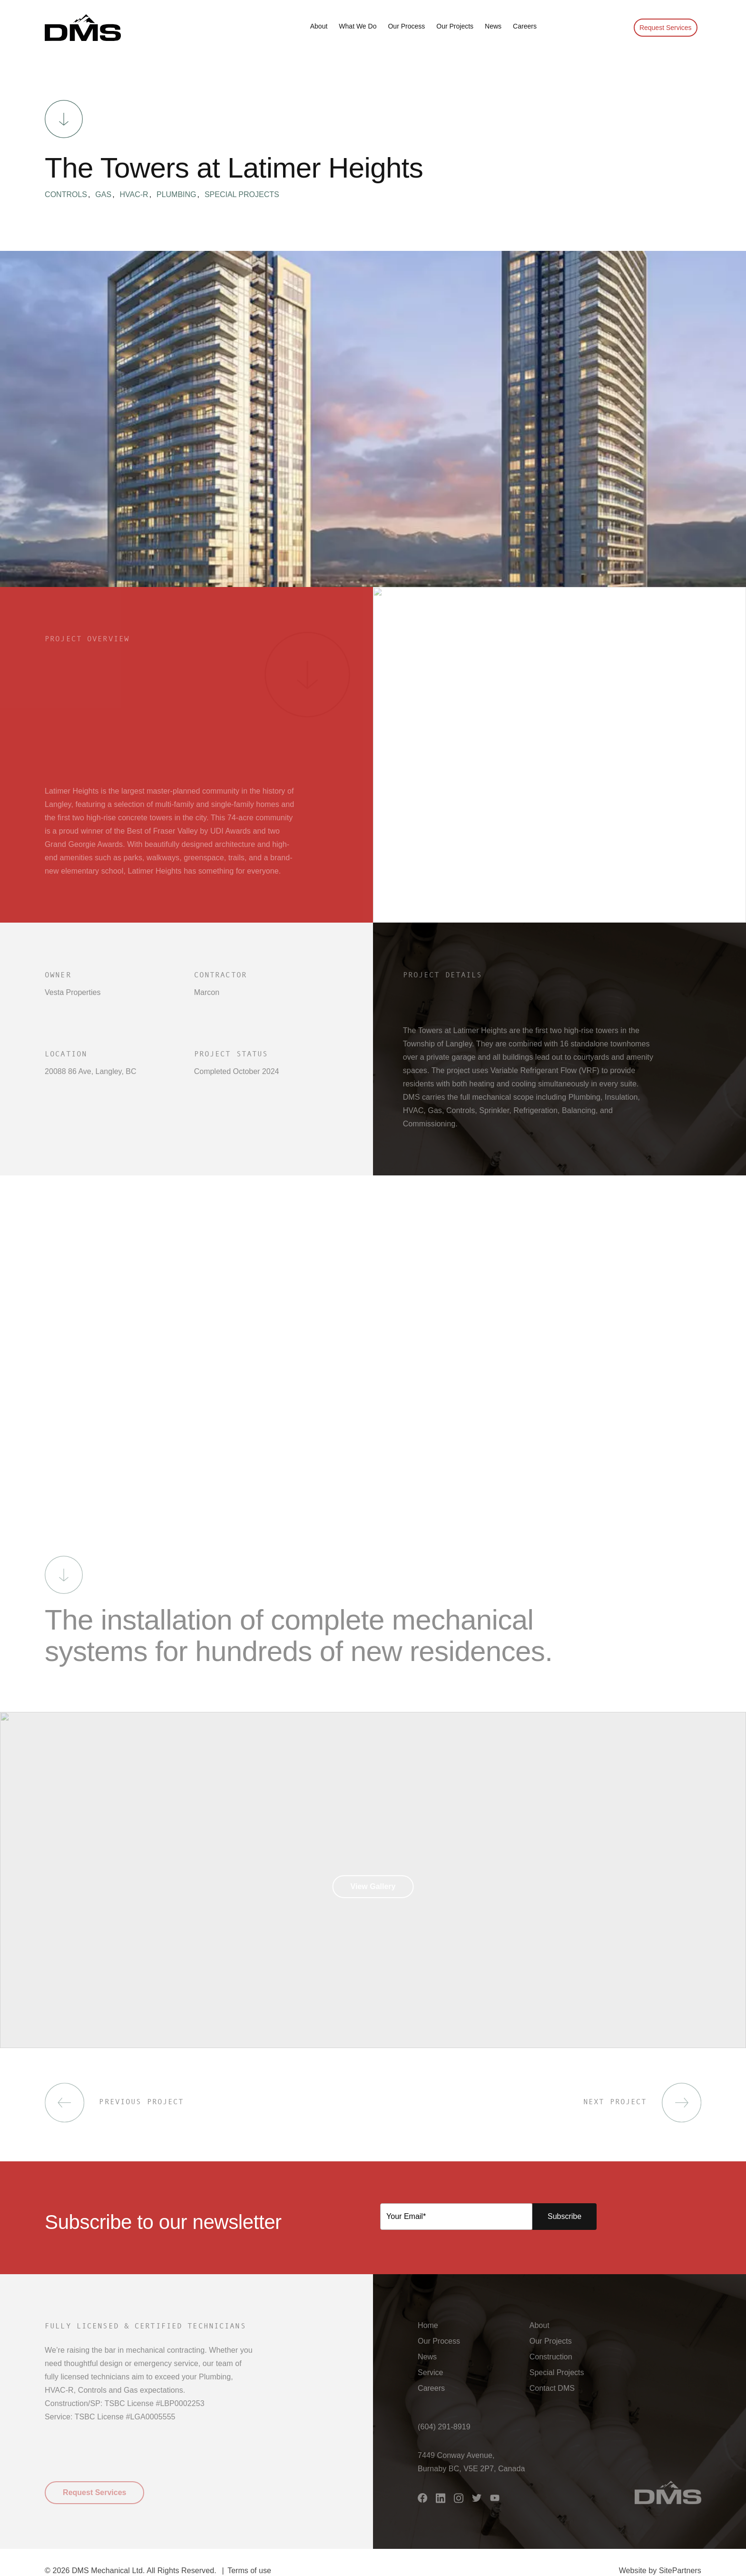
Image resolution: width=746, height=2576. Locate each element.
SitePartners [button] (680, 2570)
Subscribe (564, 2216)
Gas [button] (106, 195)
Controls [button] (69, 195)
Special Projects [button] (242, 195)
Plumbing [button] (180, 195)
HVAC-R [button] (137, 195)
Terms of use (249, 2570)
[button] (83, 27)
